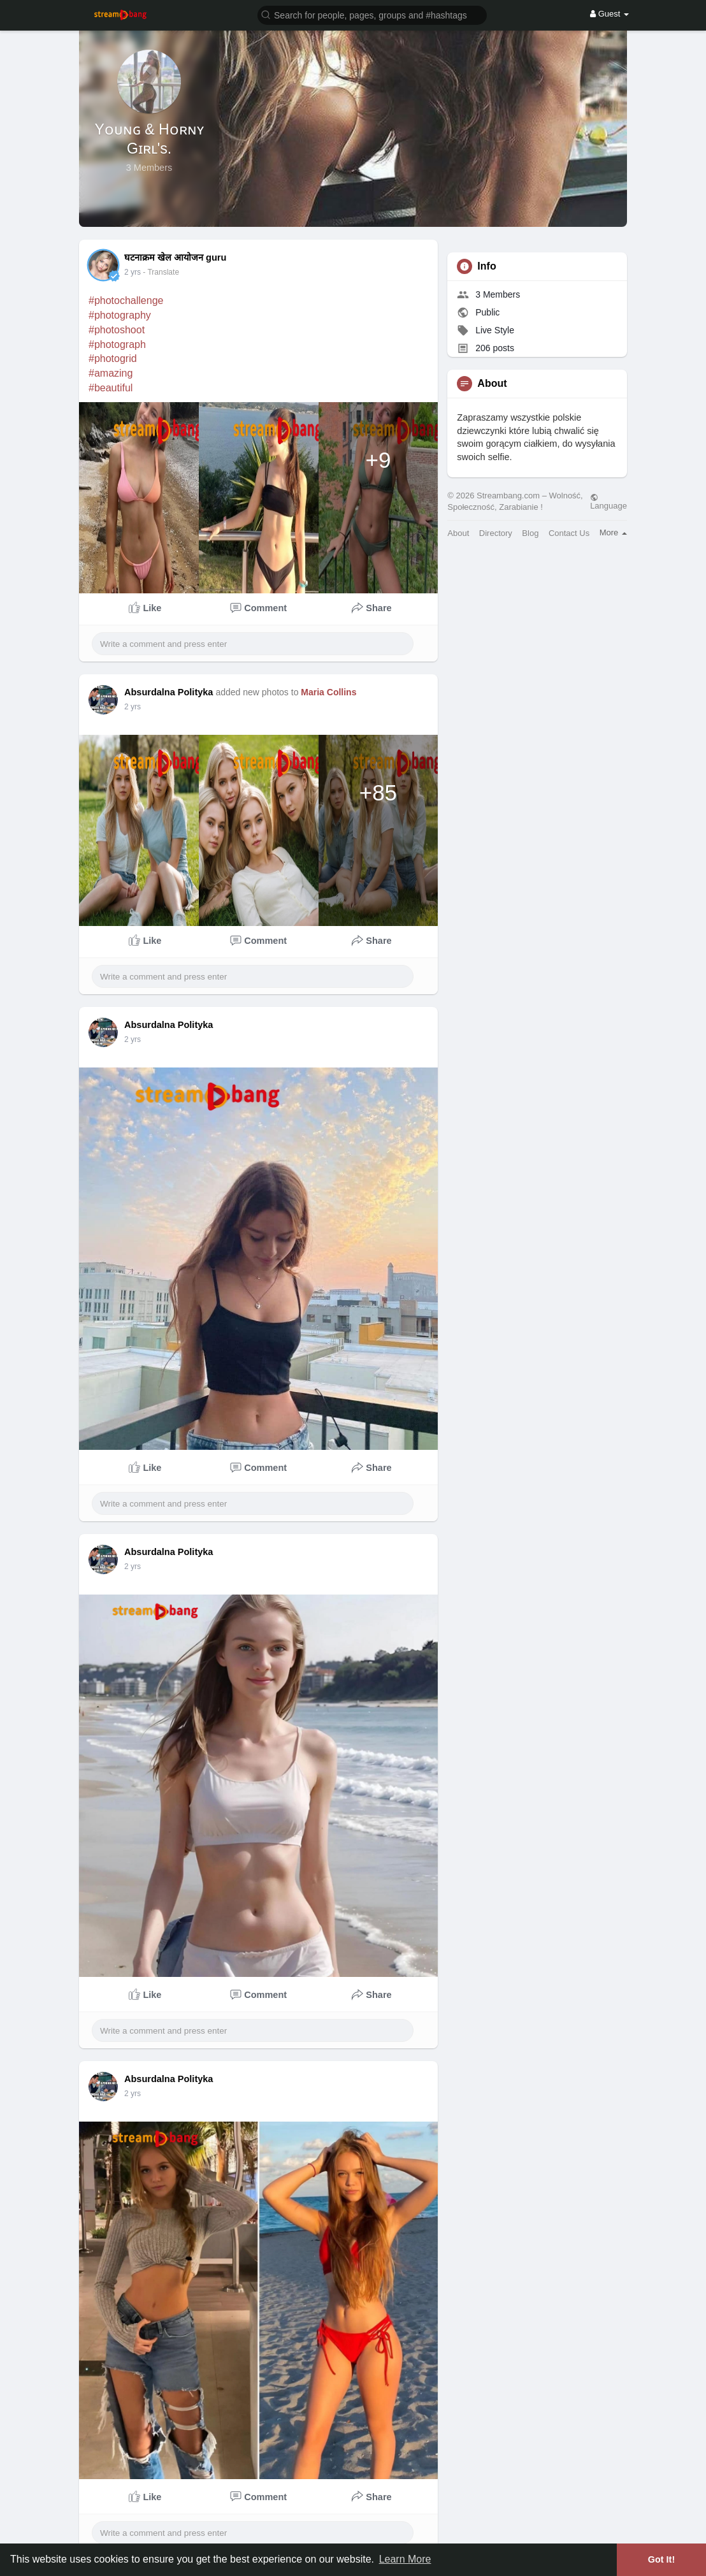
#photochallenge (126, 300)
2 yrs (132, 272)
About (458, 533)
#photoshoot (117, 329)
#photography (120, 315)
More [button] (613, 532)
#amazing (111, 373)
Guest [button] (609, 13)
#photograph (117, 344)
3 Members (497, 294)
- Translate (161, 272)
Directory (495, 533)
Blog (530, 533)
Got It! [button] (661, 2559)
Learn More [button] (405, 2559)
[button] (372, 14)
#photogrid (113, 358)
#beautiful (111, 387)
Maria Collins (328, 692)
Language (608, 501)
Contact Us (569, 533)
